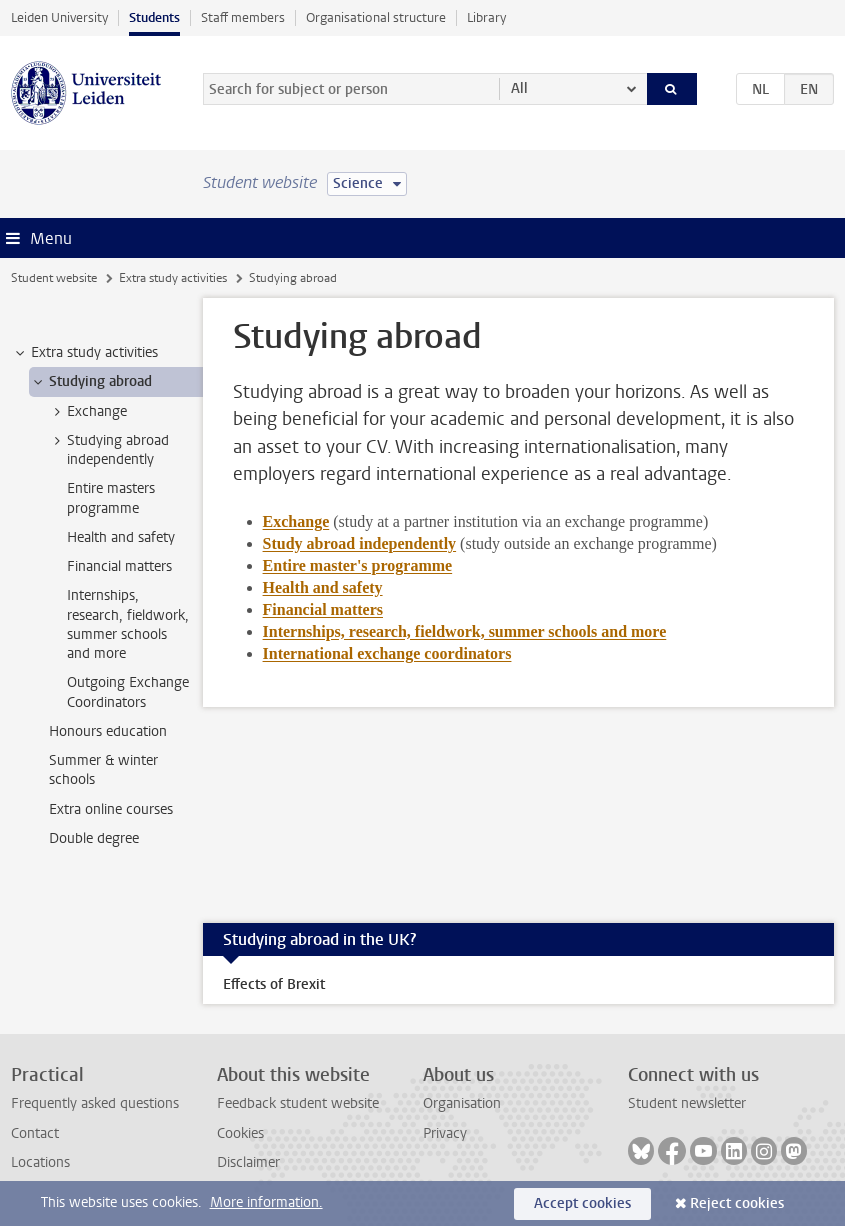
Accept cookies (582, 1203)
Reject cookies (737, 1203)
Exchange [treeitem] (87, 412)
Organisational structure (376, 17)
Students (154, 17)
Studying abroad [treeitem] (91, 382)
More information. (266, 1202)
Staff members (243, 17)
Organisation (462, 1103)
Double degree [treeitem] (94, 838)
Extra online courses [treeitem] (111, 809)
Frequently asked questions (95, 1103)
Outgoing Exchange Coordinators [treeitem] (128, 692)
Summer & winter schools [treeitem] (103, 770)
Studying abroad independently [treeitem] (108, 450)
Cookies (240, 1133)
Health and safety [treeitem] (121, 537)
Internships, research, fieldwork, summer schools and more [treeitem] (128, 624)
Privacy (445, 1133)
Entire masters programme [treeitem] (111, 498)
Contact (35, 1133)
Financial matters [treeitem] (119, 566)
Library (486, 17)
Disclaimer (248, 1162)
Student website (54, 278)
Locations (40, 1162)
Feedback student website (298, 1103)
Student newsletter (687, 1103)
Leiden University (59, 17)
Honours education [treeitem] (108, 731)
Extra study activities (173, 278)
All (519, 88)
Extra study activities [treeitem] (85, 353)
